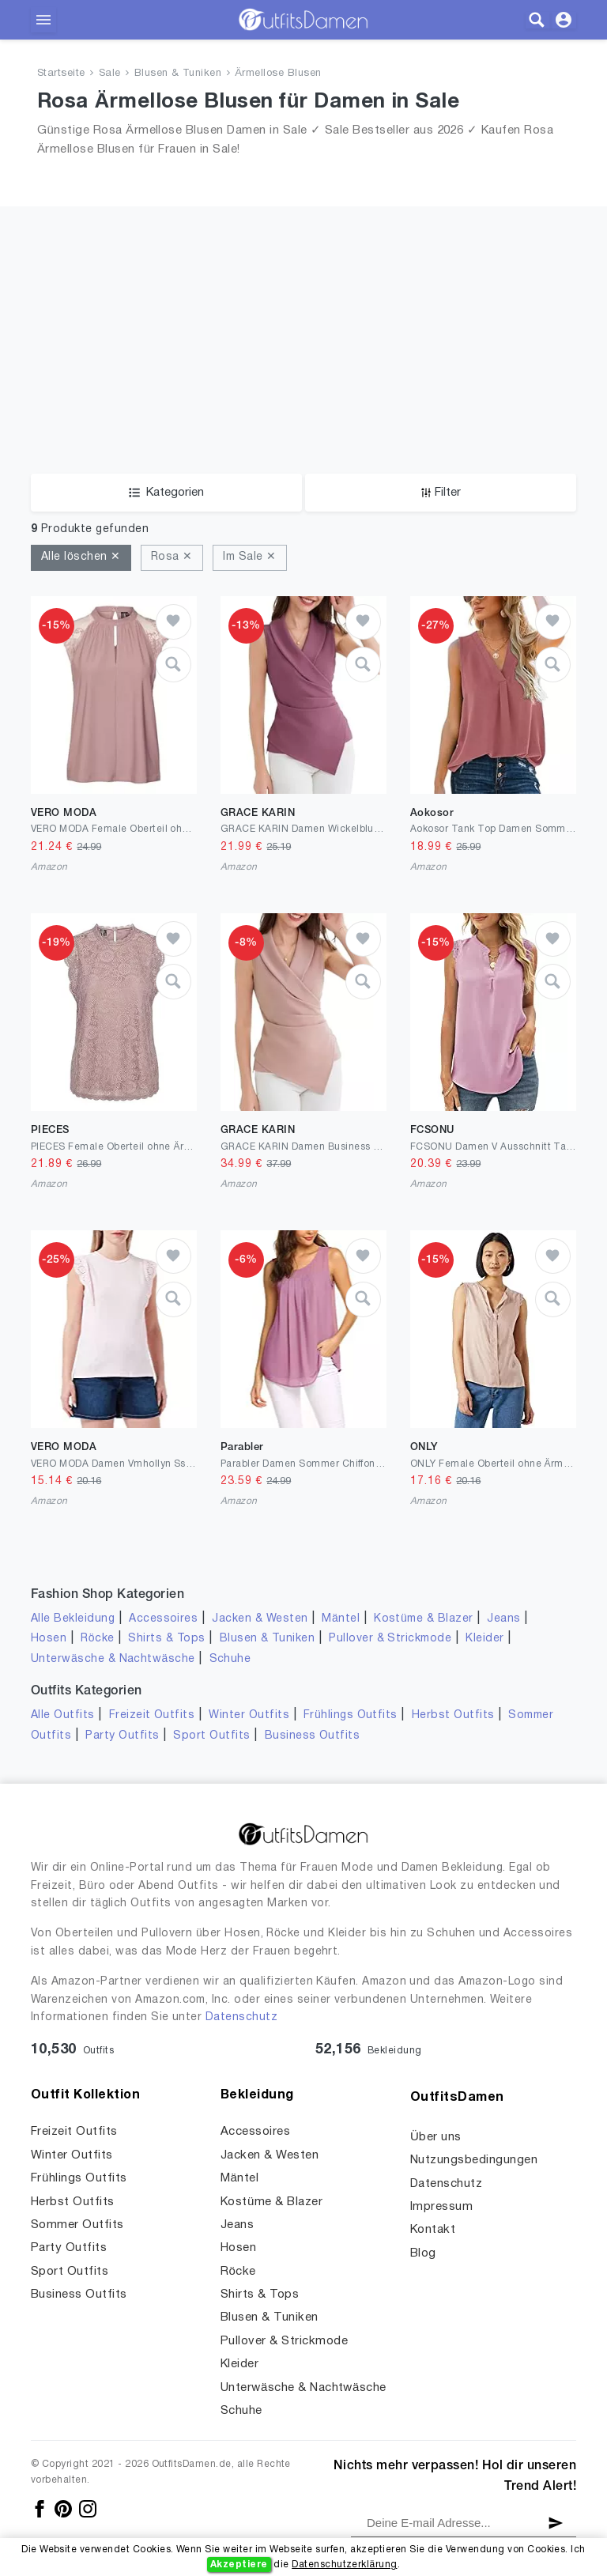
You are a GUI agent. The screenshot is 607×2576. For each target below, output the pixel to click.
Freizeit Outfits (152, 1715)
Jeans (503, 1619)
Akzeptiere (239, 2564)
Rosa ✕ (172, 557)
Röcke (97, 1639)
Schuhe (230, 1659)
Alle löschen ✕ (81, 557)
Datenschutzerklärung (344, 2564)
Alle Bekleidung (73, 1619)
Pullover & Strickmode (390, 1639)
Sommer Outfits (77, 2224)
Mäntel (341, 1619)
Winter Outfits (249, 1715)
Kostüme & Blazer (423, 1619)
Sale (110, 73)
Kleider (484, 1639)
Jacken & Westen (259, 1619)
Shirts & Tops (166, 1639)
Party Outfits (122, 1736)
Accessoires (163, 1619)
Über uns (436, 2137)
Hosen (48, 1639)
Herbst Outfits (453, 1715)
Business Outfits (312, 1736)
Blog (423, 2253)
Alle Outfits (63, 1715)
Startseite (61, 73)
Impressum (441, 2206)
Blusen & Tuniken (178, 73)
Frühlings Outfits (351, 1715)
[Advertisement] (303, 317)
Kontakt (432, 2229)
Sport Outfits (211, 1736)
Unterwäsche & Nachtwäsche (113, 1659)
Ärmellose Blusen (278, 73)
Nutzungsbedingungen (473, 2160)
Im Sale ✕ (249, 557)
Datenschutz (241, 2017)
